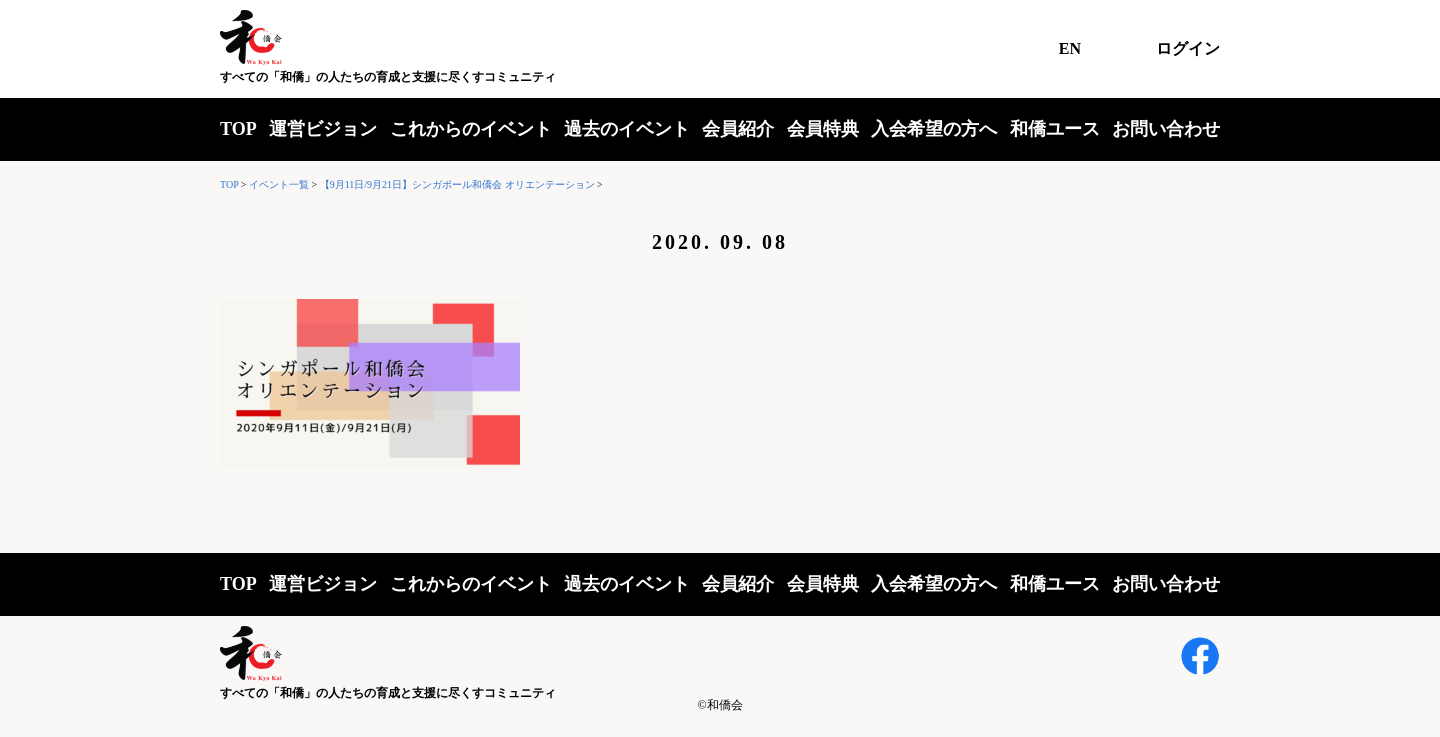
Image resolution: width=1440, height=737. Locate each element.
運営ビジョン (323, 129)
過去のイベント (627, 129)
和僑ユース (1055, 129)
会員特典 (823, 129)
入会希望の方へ (934, 129)
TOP (238, 129)
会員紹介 (738, 129)
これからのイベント (471, 129)
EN (1070, 48)
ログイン (1188, 48)
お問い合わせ (1166, 129)
